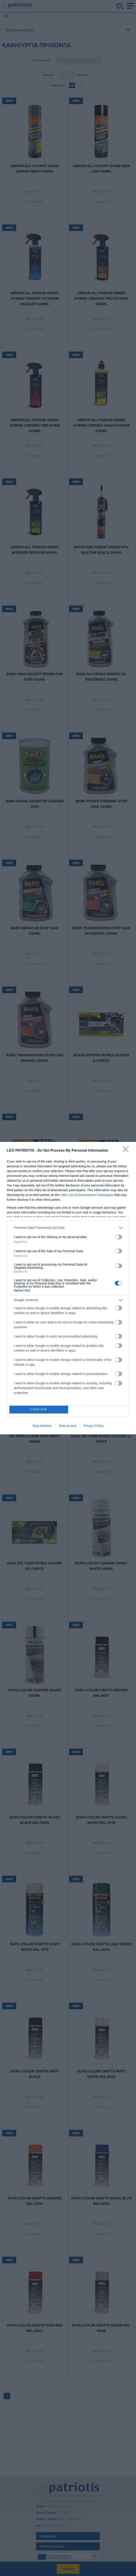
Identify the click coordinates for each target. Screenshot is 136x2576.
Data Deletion (42, 1426)
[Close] (127, 1150)
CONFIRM (38, 1409)
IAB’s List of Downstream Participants (86, 1195)
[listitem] (68, 1227)
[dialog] (68, 1288)
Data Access (68, 1426)
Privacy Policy (93, 1426)
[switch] (118, 1237)
